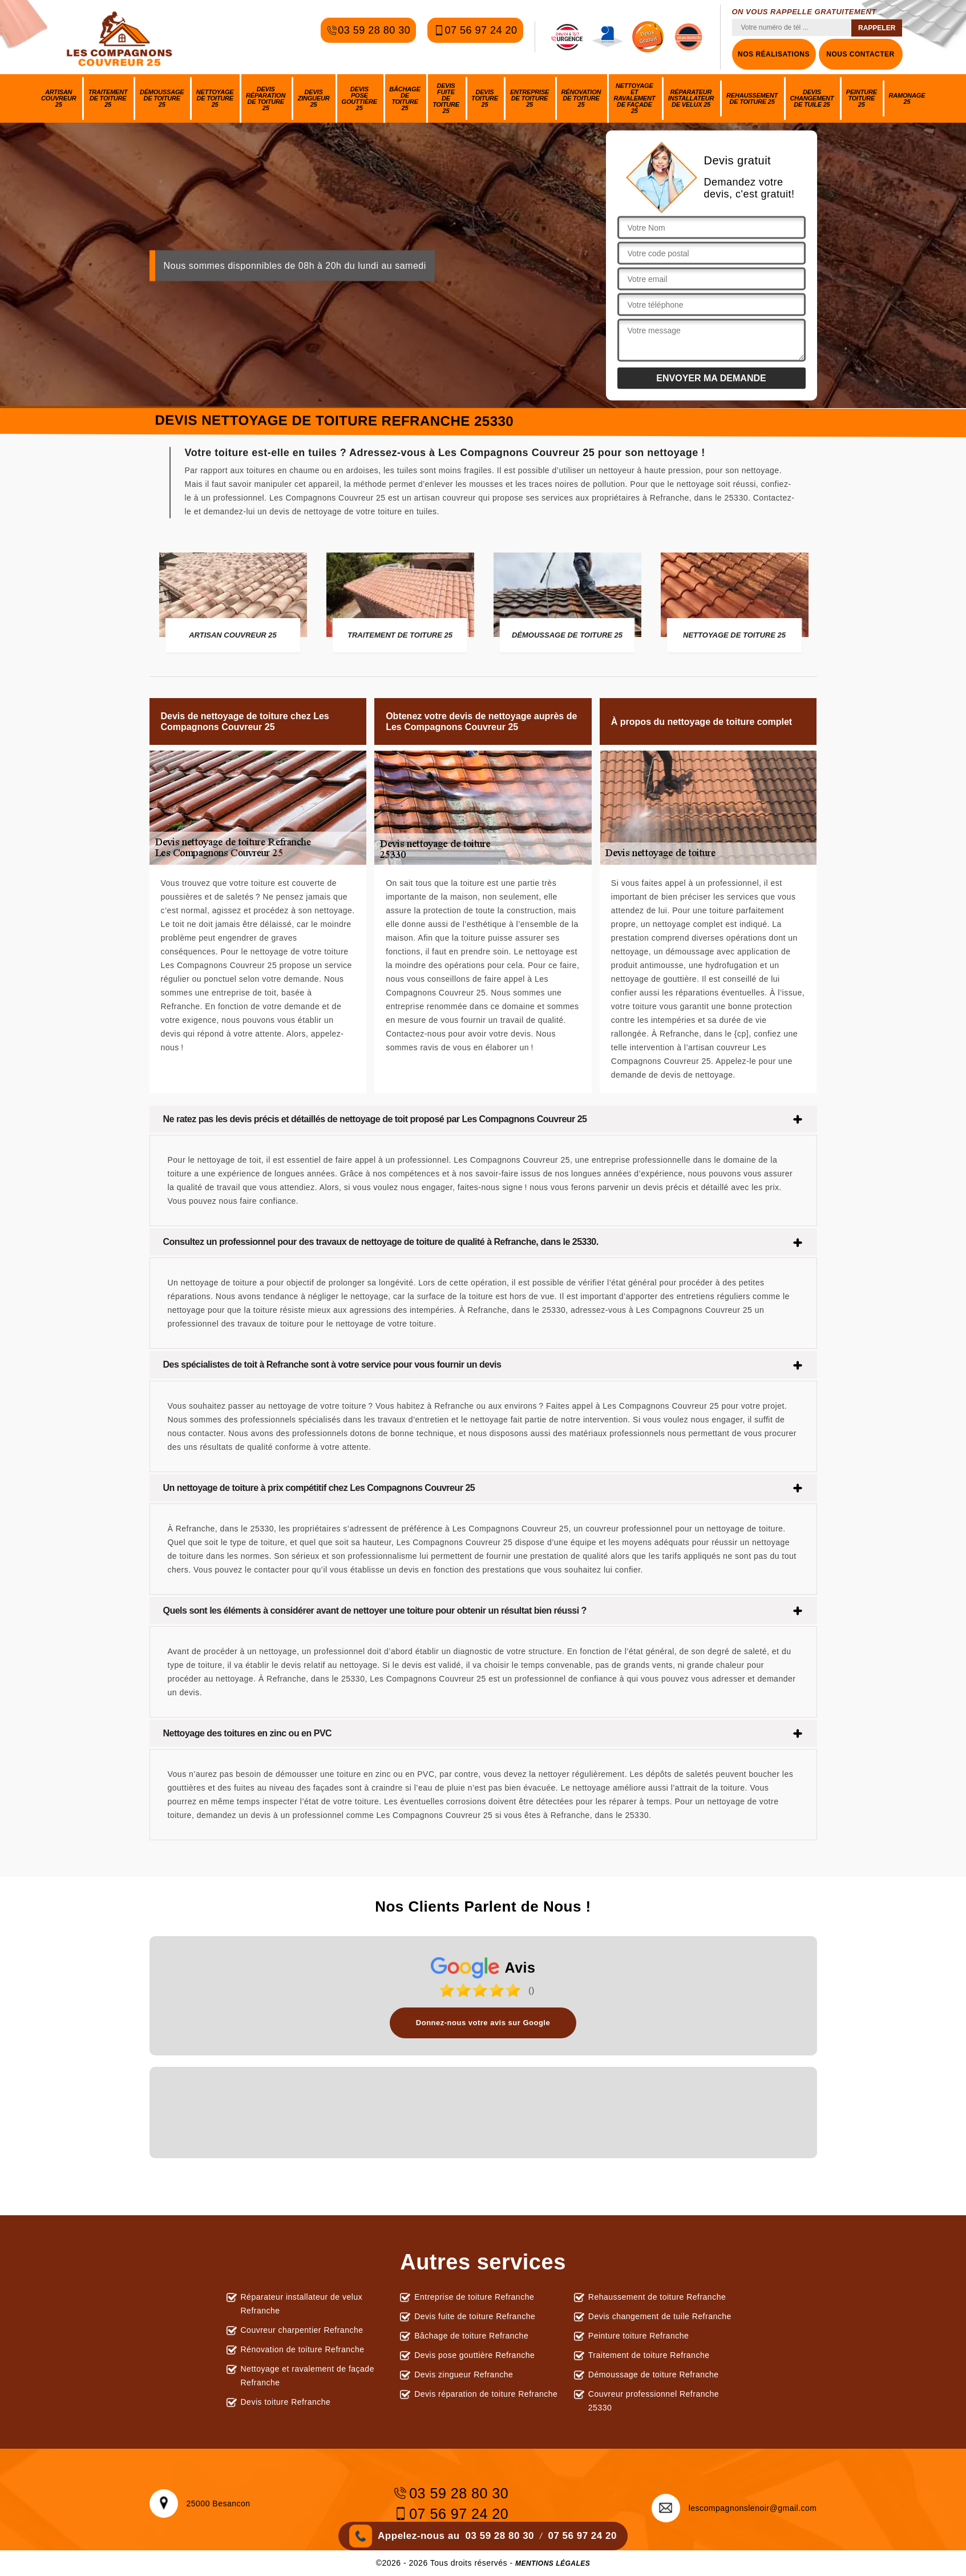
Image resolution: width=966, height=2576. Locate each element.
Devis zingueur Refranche (463, 2374)
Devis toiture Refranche (286, 2401)
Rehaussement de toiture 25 (752, 98)
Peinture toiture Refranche (638, 2335)
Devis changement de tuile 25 (812, 98)
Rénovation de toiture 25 (581, 98)
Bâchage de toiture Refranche (471, 2335)
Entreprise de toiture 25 (529, 98)
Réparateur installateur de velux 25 (691, 98)
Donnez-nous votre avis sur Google (483, 2022)
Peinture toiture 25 (861, 98)
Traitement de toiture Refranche (649, 2355)
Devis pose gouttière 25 (359, 98)
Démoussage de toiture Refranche (653, 2374)
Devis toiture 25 (484, 98)
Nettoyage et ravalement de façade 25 (634, 98)
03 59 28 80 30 (368, 37)
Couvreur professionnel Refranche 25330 (653, 2400)
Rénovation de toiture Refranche (303, 2349)
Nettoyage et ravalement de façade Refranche (307, 2375)
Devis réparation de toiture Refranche (485, 2393)
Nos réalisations (774, 54)
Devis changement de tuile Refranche (659, 2316)
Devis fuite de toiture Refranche (474, 2316)
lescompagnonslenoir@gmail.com (734, 2508)
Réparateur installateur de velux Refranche (302, 2303)
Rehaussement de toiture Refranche (657, 2296)
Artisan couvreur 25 (58, 98)
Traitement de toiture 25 (108, 98)
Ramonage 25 (907, 98)
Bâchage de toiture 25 (404, 98)
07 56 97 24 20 (475, 37)
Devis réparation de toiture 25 (265, 98)
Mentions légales (552, 2563)
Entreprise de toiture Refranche (474, 2296)
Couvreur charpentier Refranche (302, 2330)
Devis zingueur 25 (314, 98)
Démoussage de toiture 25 (162, 98)
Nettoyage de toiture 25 (215, 98)
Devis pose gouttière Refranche (474, 2355)
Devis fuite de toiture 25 (446, 98)
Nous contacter (860, 54)
